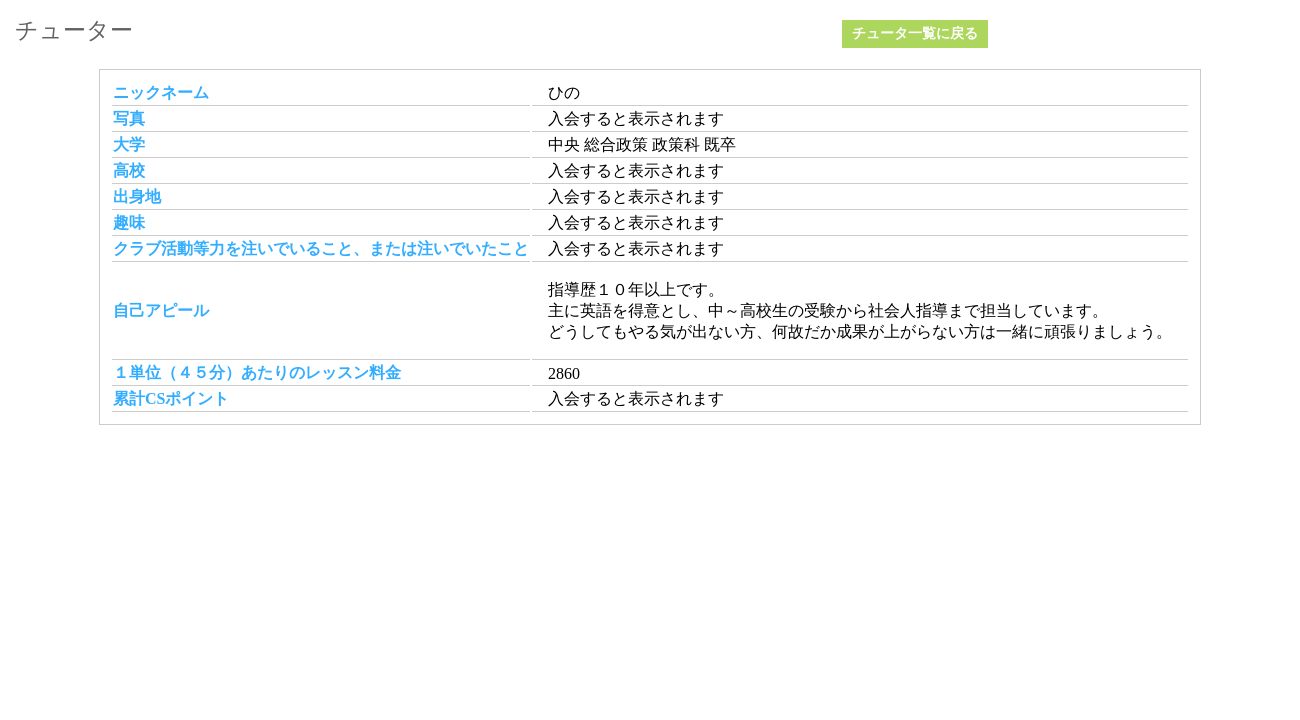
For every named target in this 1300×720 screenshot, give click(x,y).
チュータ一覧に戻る (915, 33)
